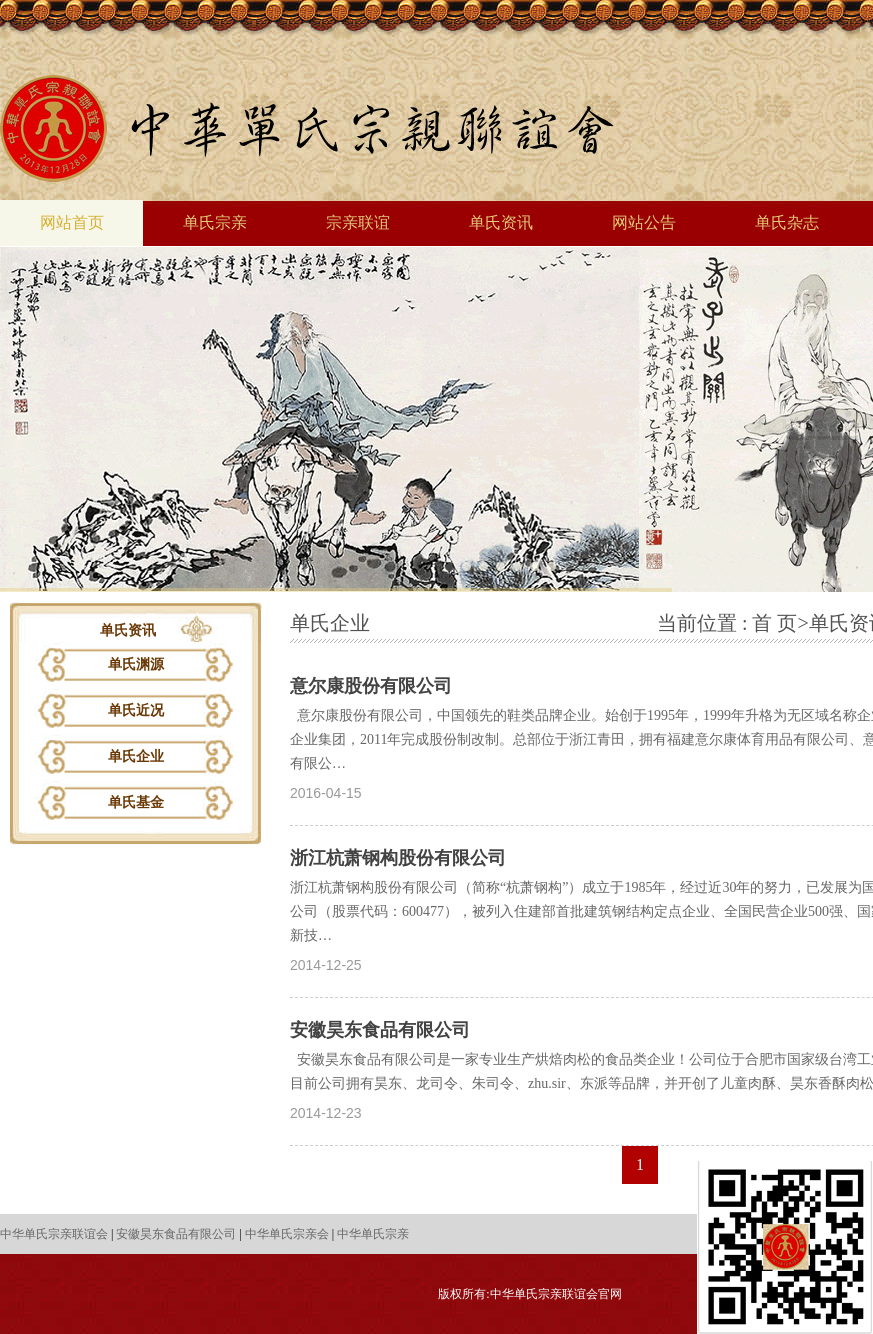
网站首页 (72, 222)
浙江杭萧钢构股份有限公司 (398, 858)
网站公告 (644, 222)
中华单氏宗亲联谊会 (54, 1234)
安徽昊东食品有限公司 (380, 1030)
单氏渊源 (136, 664)
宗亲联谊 (358, 222)
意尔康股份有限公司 (371, 686)
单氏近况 (136, 710)
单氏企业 (136, 756)
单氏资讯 (501, 222)
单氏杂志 (787, 222)
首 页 (774, 623)
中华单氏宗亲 (373, 1234)
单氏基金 (136, 802)
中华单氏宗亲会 (287, 1234)
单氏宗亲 (215, 222)
